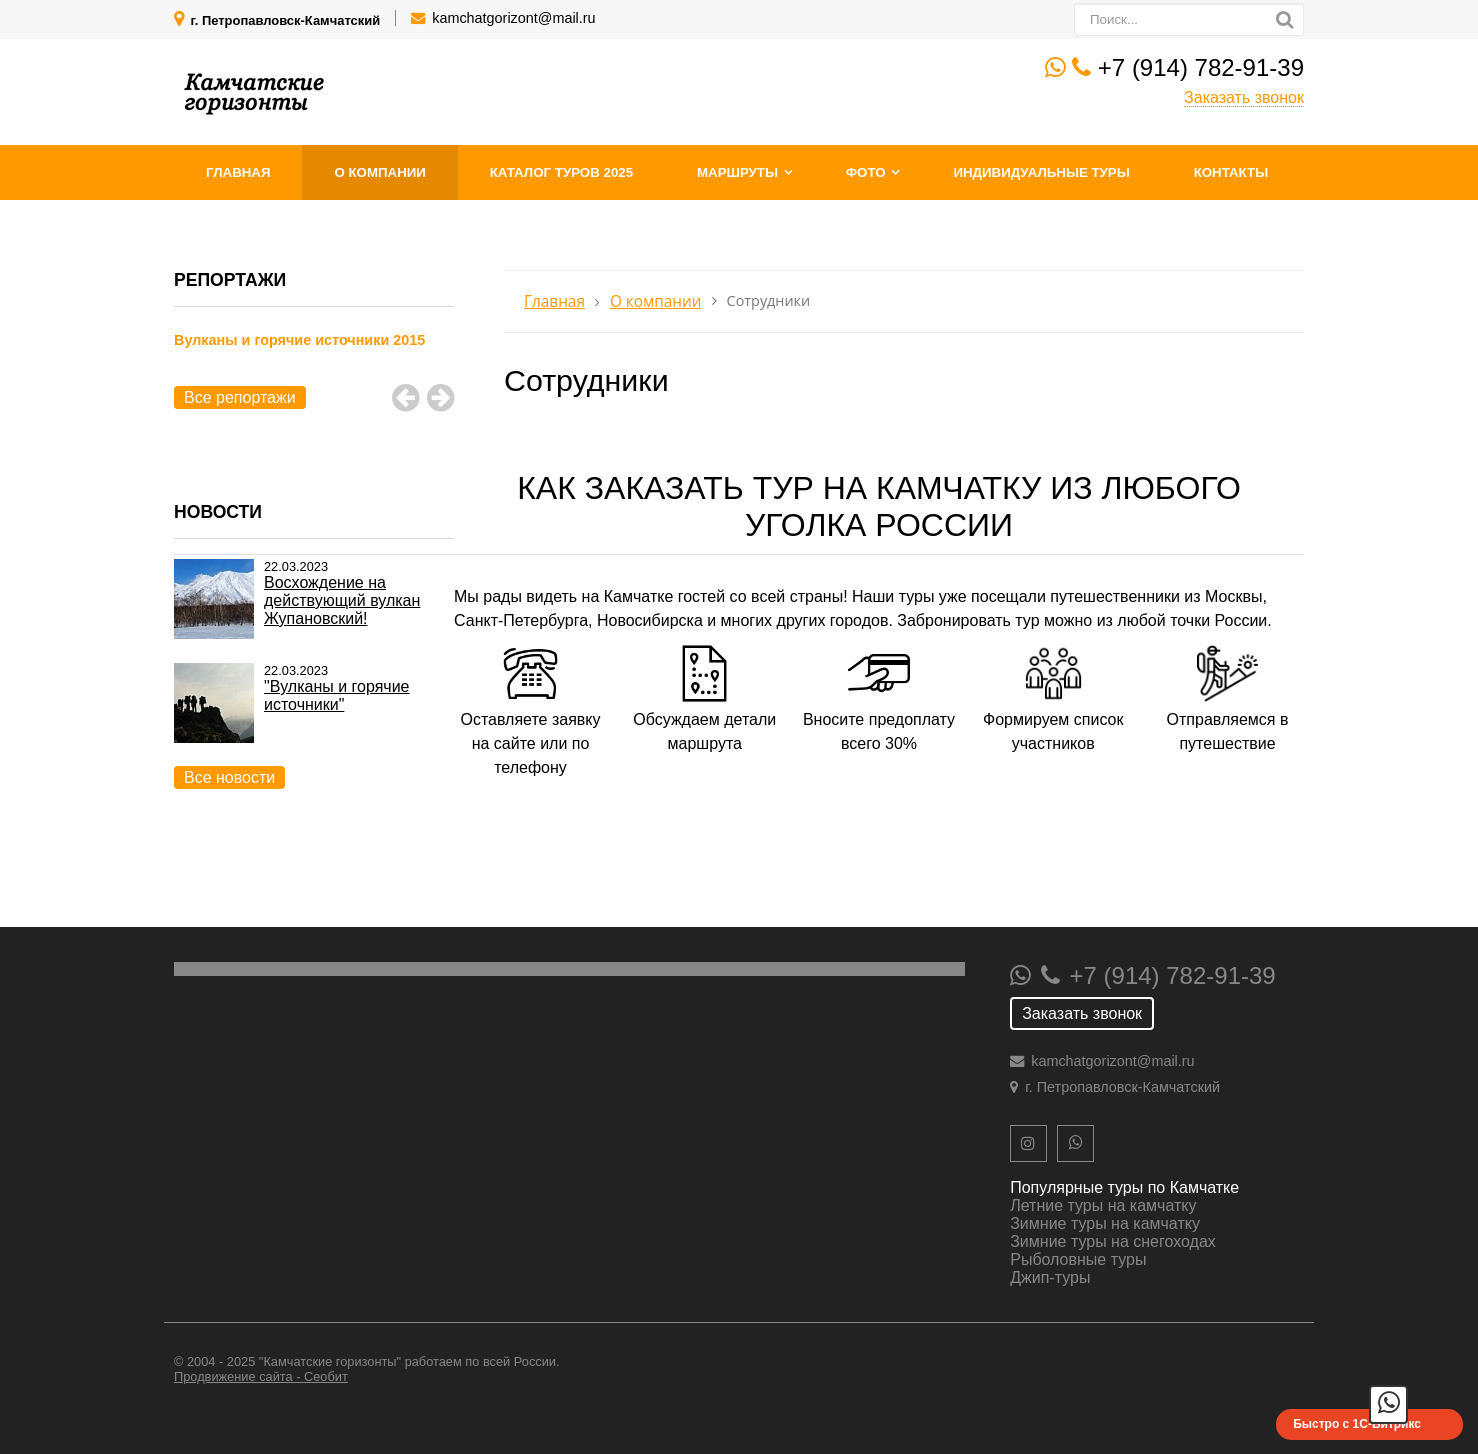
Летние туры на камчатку (1103, 1205)
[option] (314, 362)
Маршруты (737, 172)
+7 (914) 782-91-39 (1201, 67)
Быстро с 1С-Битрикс (1357, 1424)
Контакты (1231, 172)
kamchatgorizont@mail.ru (513, 18)
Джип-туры (1050, 1277)
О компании (379, 172)
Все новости (229, 777)
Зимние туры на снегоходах (1113, 1241)
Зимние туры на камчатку (1105, 1223)
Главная (238, 172)
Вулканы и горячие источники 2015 (299, 340)
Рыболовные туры (1078, 1259)
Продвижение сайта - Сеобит (261, 1376)
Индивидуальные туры (1041, 172)
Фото (866, 172)
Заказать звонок (1244, 97)
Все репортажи (240, 397)
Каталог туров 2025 (561, 172)
